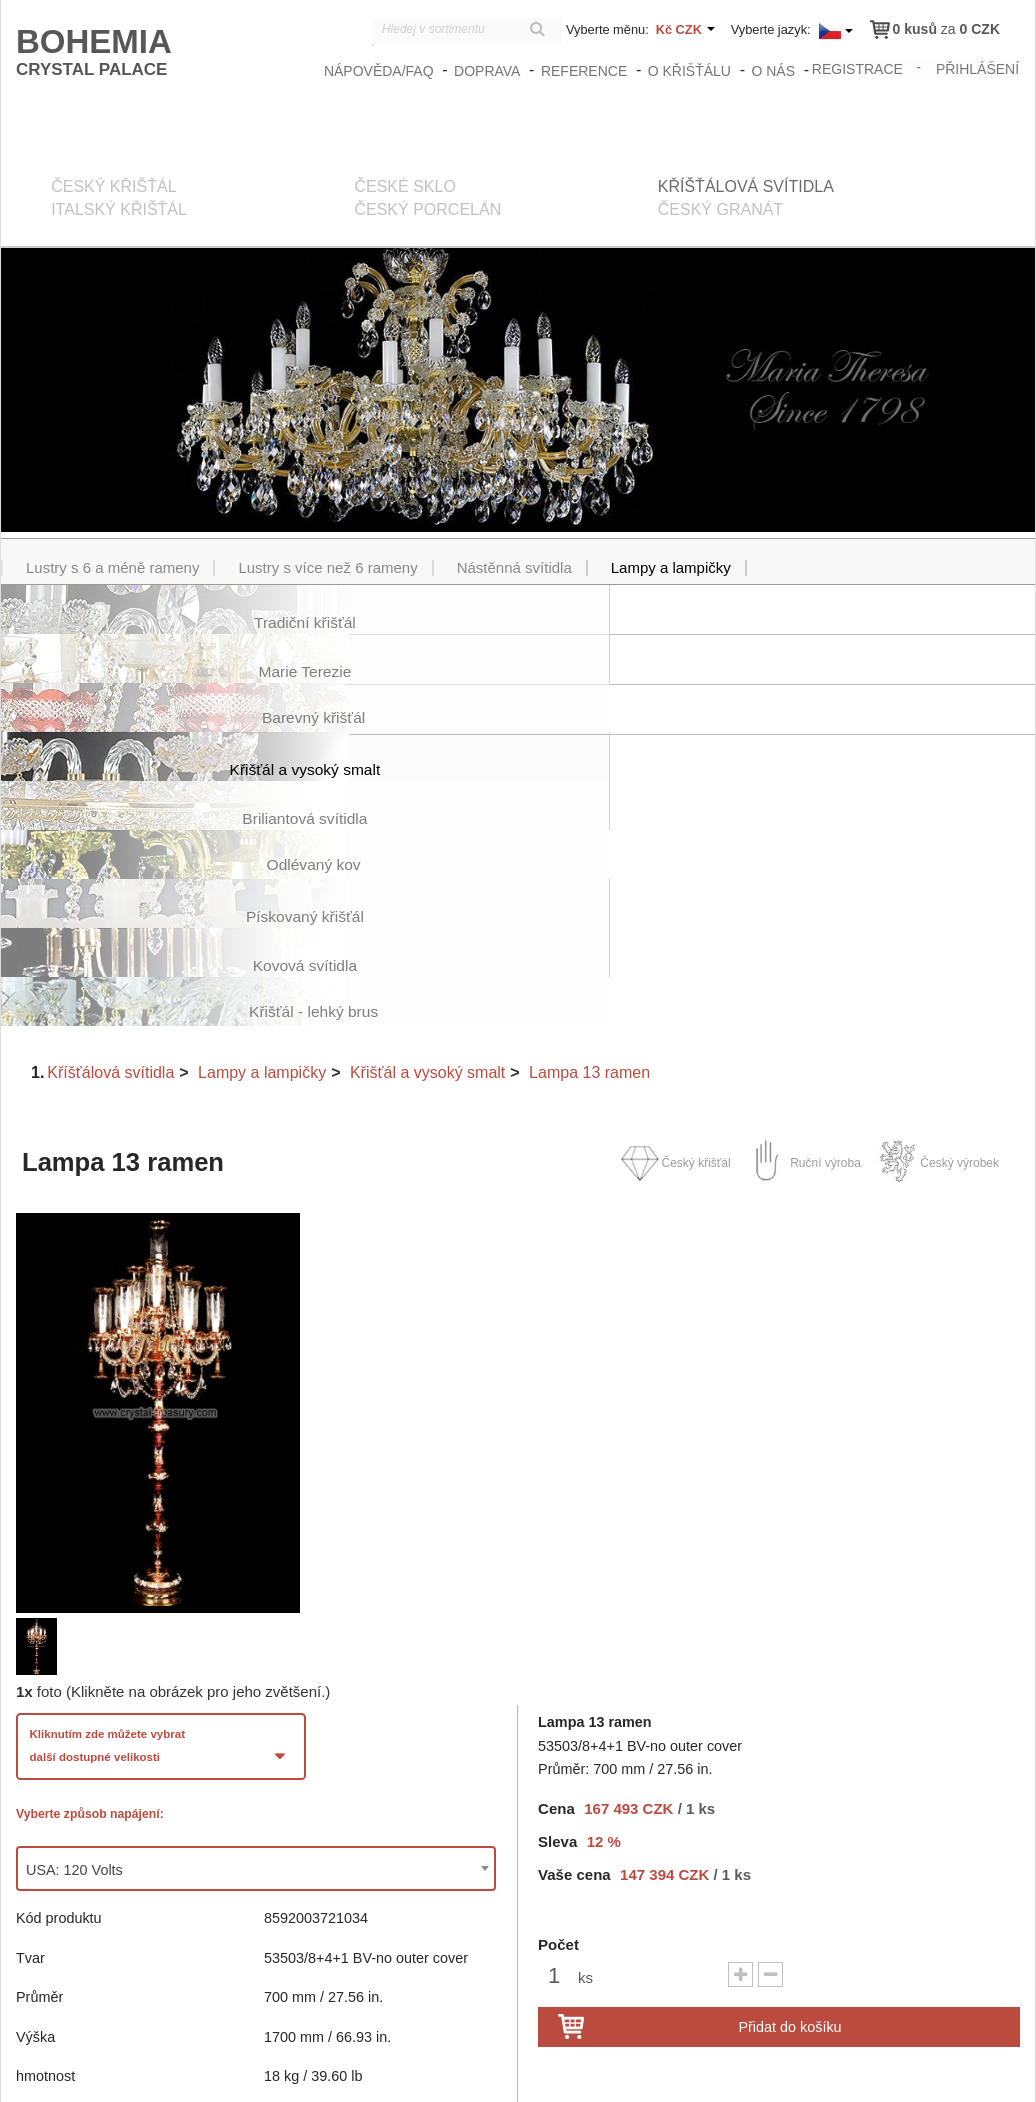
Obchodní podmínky (828, 2072)
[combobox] (256, 1673)
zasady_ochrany (707, 2072)
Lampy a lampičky (262, 877)
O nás (775, 71)
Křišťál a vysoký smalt (427, 877)
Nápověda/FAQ (381, 71)
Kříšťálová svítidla (110, 877)
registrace (858, 68)
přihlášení (978, 68)
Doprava (489, 71)
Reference (586, 71)
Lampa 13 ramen (589, 877)
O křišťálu (690, 71)
